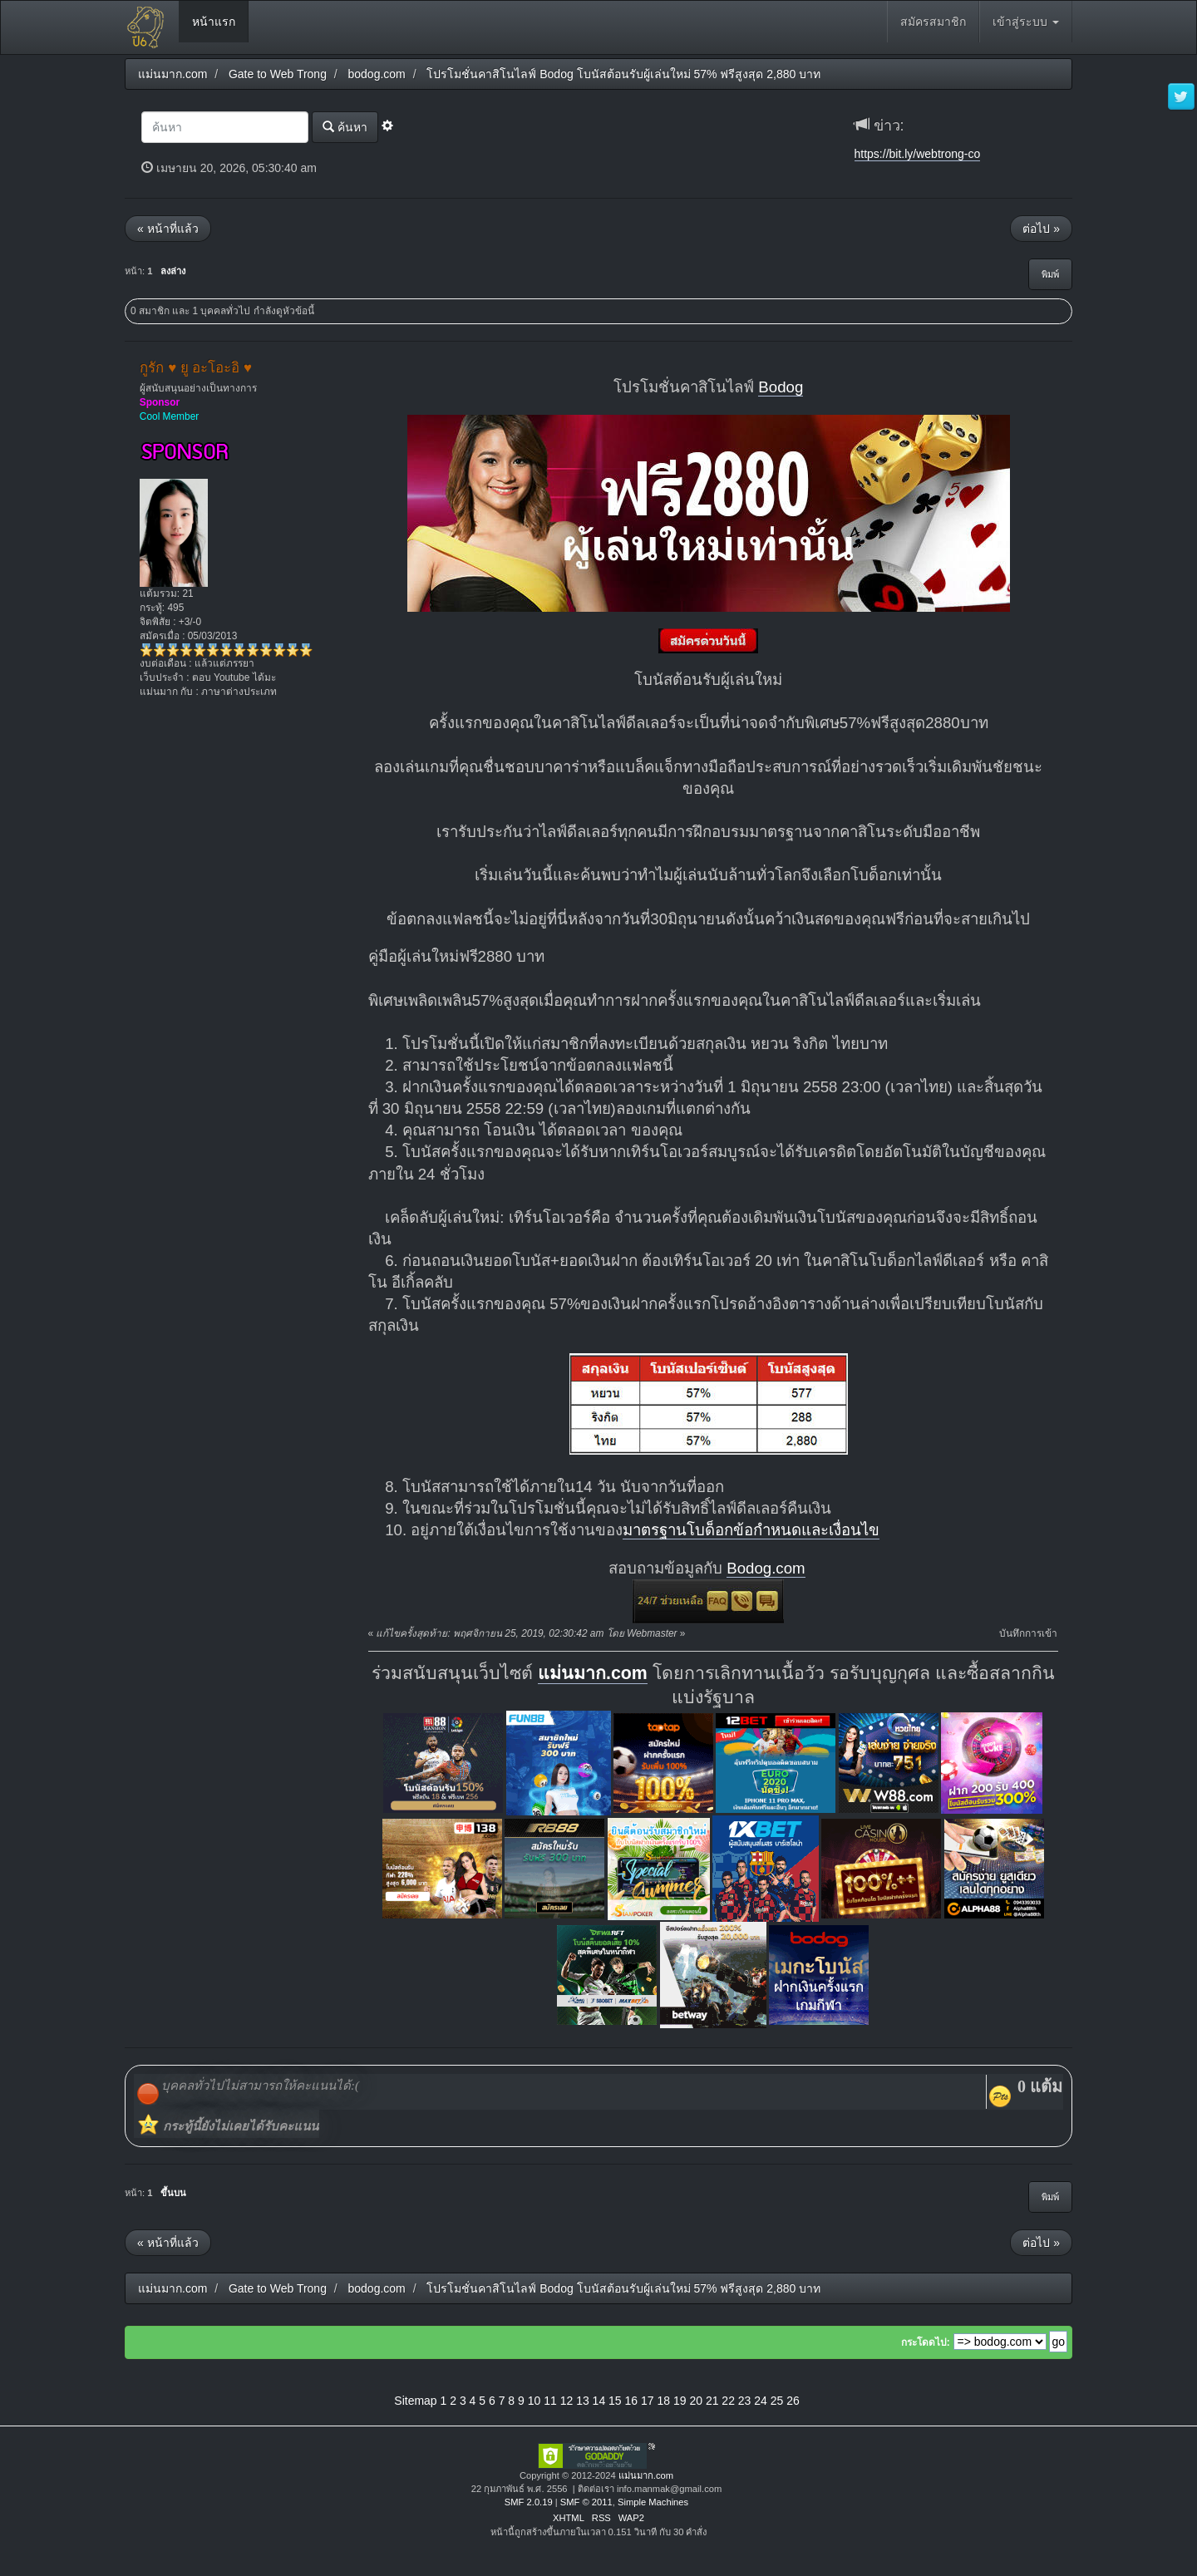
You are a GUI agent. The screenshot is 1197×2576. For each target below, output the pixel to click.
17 (647, 2400)
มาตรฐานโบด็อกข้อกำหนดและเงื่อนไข (751, 1530)
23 (744, 2400)
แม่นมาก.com (593, 1673)
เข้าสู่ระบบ (1026, 21)
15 (615, 2400)
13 (582, 2400)
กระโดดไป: (925, 2342)
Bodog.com (766, 1568)
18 (663, 2400)
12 (567, 2400)
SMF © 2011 (586, 2502)
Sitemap (415, 2400)
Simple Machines (653, 2502)
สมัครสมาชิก (933, 21)
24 (760, 2400)
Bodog (780, 387)
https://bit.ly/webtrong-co (918, 153)
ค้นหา (345, 127)
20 (695, 2400)
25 (777, 2400)
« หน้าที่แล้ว (168, 228)
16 (631, 2400)
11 (550, 2400)
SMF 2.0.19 (529, 2502)
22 (728, 2400)
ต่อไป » (1041, 228)
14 (599, 2400)
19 (680, 2400)
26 (793, 2400)
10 (534, 2400)
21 (712, 2400)
